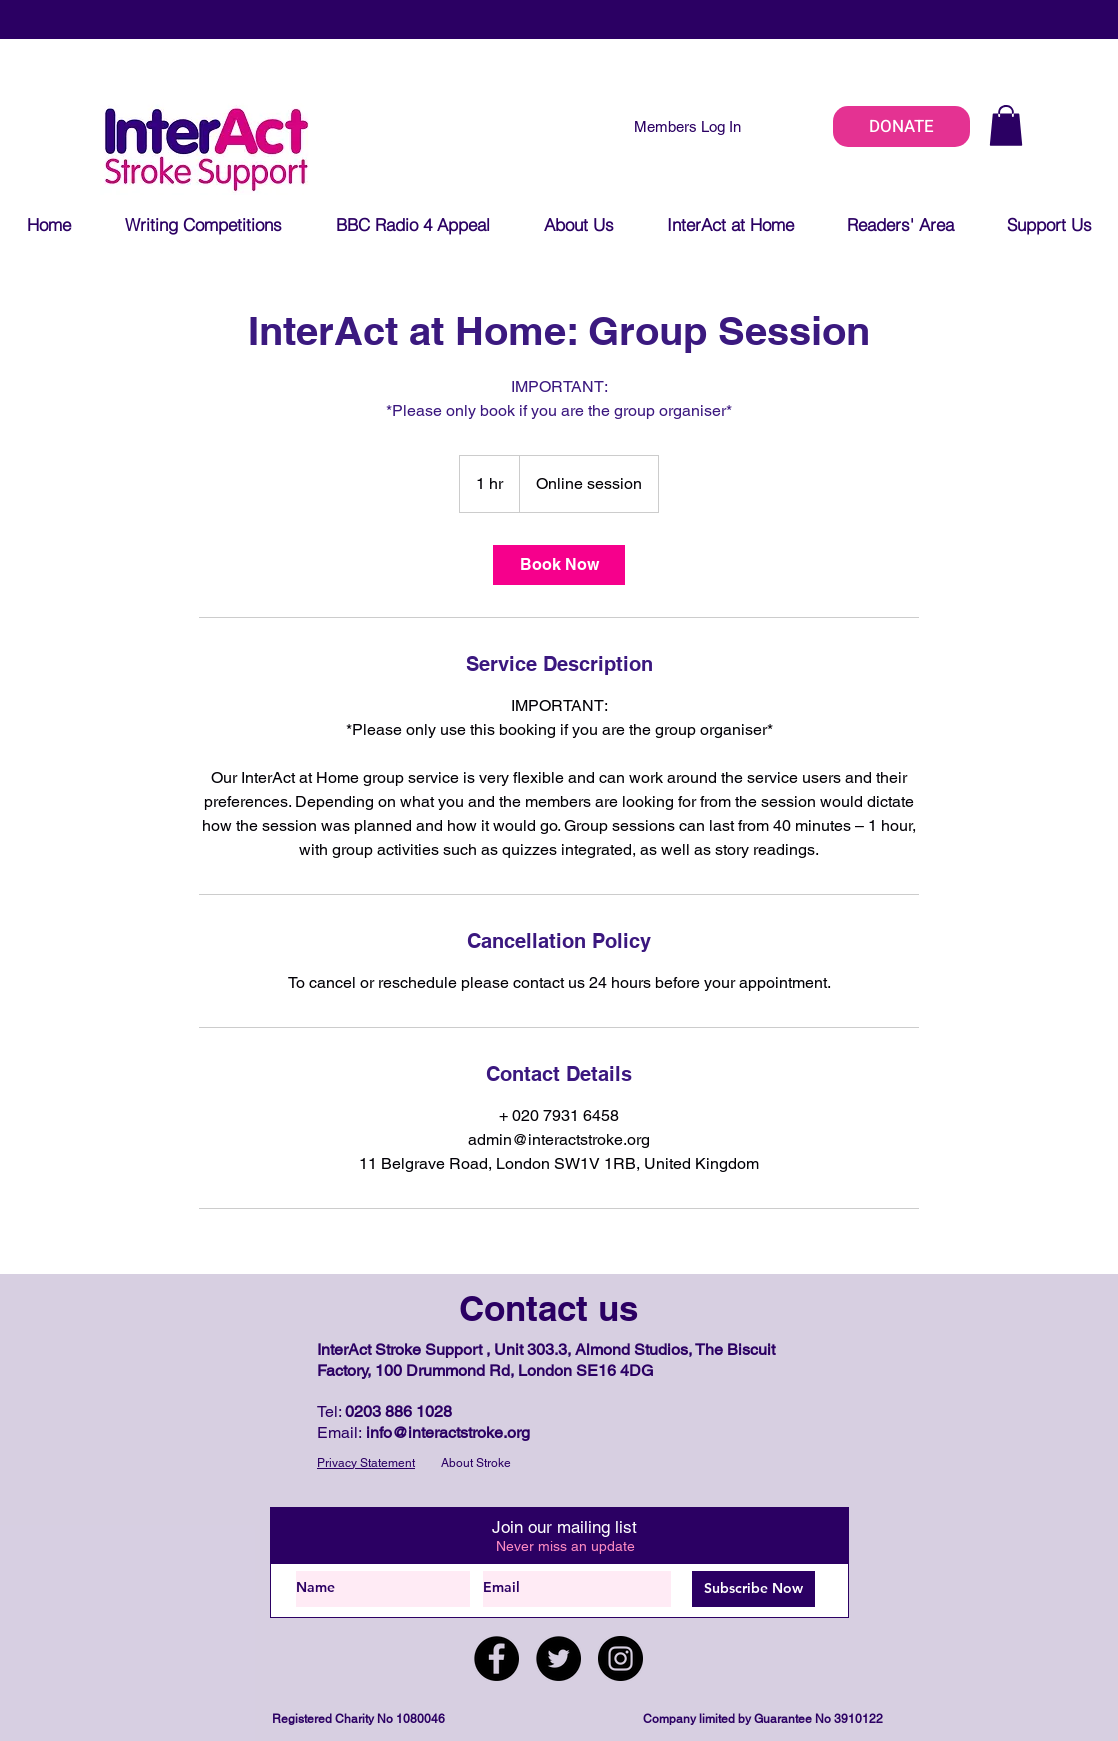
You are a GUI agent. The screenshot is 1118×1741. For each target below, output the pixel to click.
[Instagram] (620, 1658)
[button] (1006, 125)
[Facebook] (496, 1658)
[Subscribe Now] (753, 1589)
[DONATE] (901, 126)
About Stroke (476, 1463)
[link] (559, 565)
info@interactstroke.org (448, 1432)
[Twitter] (558, 1658)
